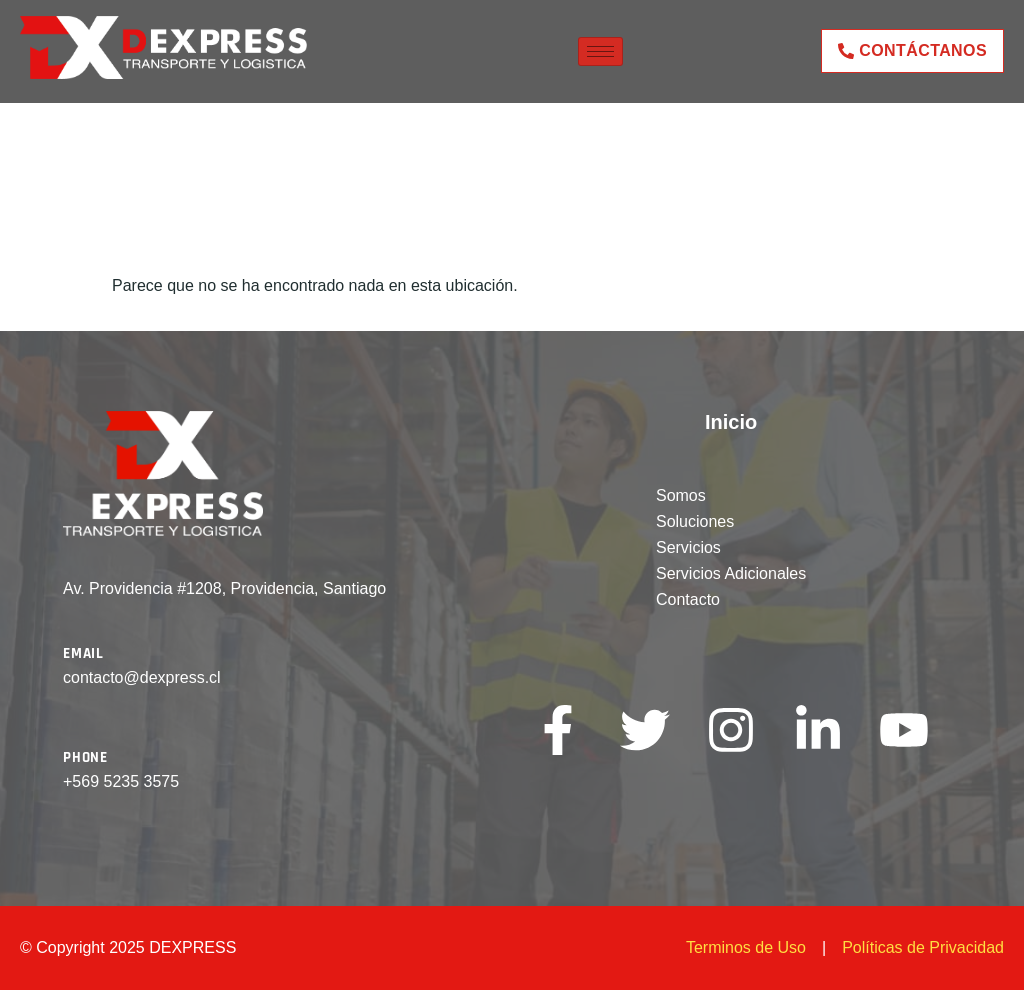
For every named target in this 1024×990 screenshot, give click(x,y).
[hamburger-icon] (600, 51)
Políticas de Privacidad (923, 947)
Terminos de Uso (746, 947)
